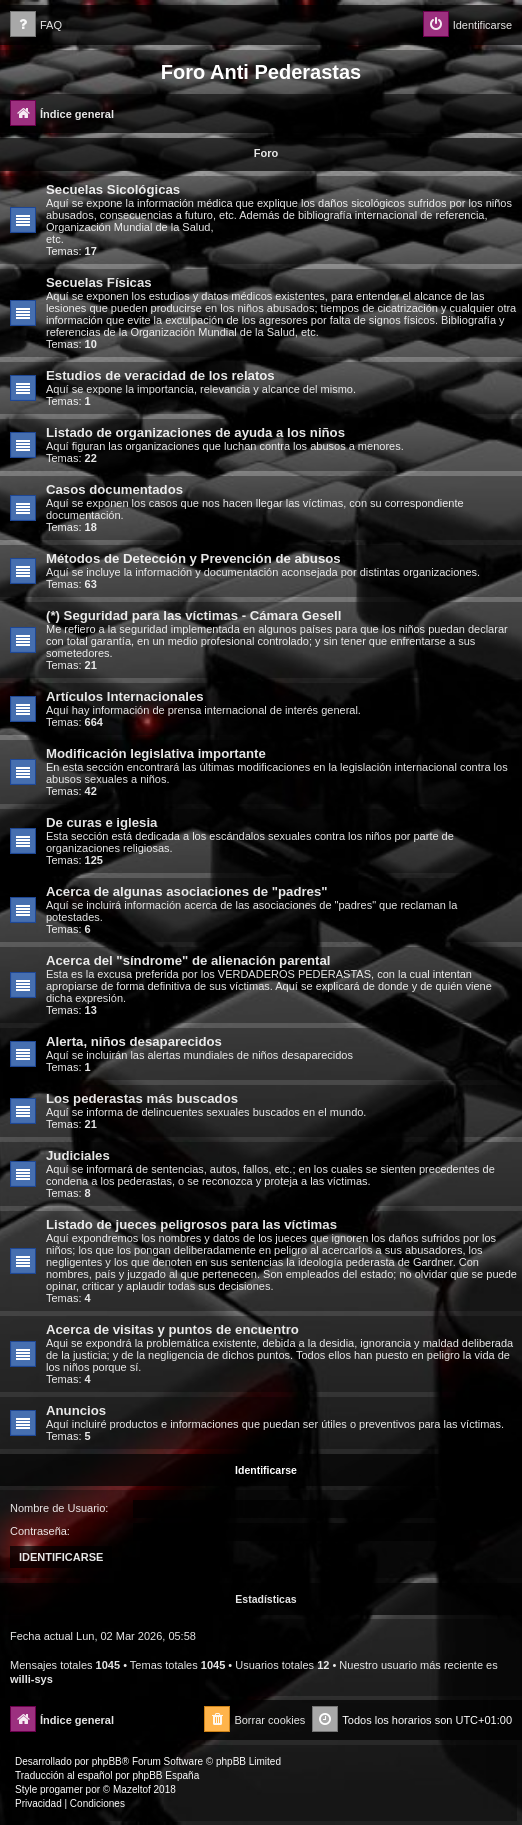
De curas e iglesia (101, 822)
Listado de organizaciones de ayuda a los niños (195, 432)
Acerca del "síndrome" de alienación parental (188, 960)
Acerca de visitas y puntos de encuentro (172, 1329)
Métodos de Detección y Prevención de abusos (193, 558)
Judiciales (78, 1155)
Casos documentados (114, 489)
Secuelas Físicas (99, 282)
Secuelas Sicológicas (113, 189)
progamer (61, 1789)
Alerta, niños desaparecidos (134, 1041)
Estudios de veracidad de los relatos (160, 375)
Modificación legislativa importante (156, 753)
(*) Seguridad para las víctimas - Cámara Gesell (193, 615)
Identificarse (266, 1470)
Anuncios (76, 1410)
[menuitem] (36, 25)
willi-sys (31, 1679)
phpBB (107, 1761)
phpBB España (165, 1775)
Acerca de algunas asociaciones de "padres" (187, 891)
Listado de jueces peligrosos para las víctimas (191, 1224)
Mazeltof (132, 1789)
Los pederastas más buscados (142, 1098)
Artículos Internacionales (125, 696)
